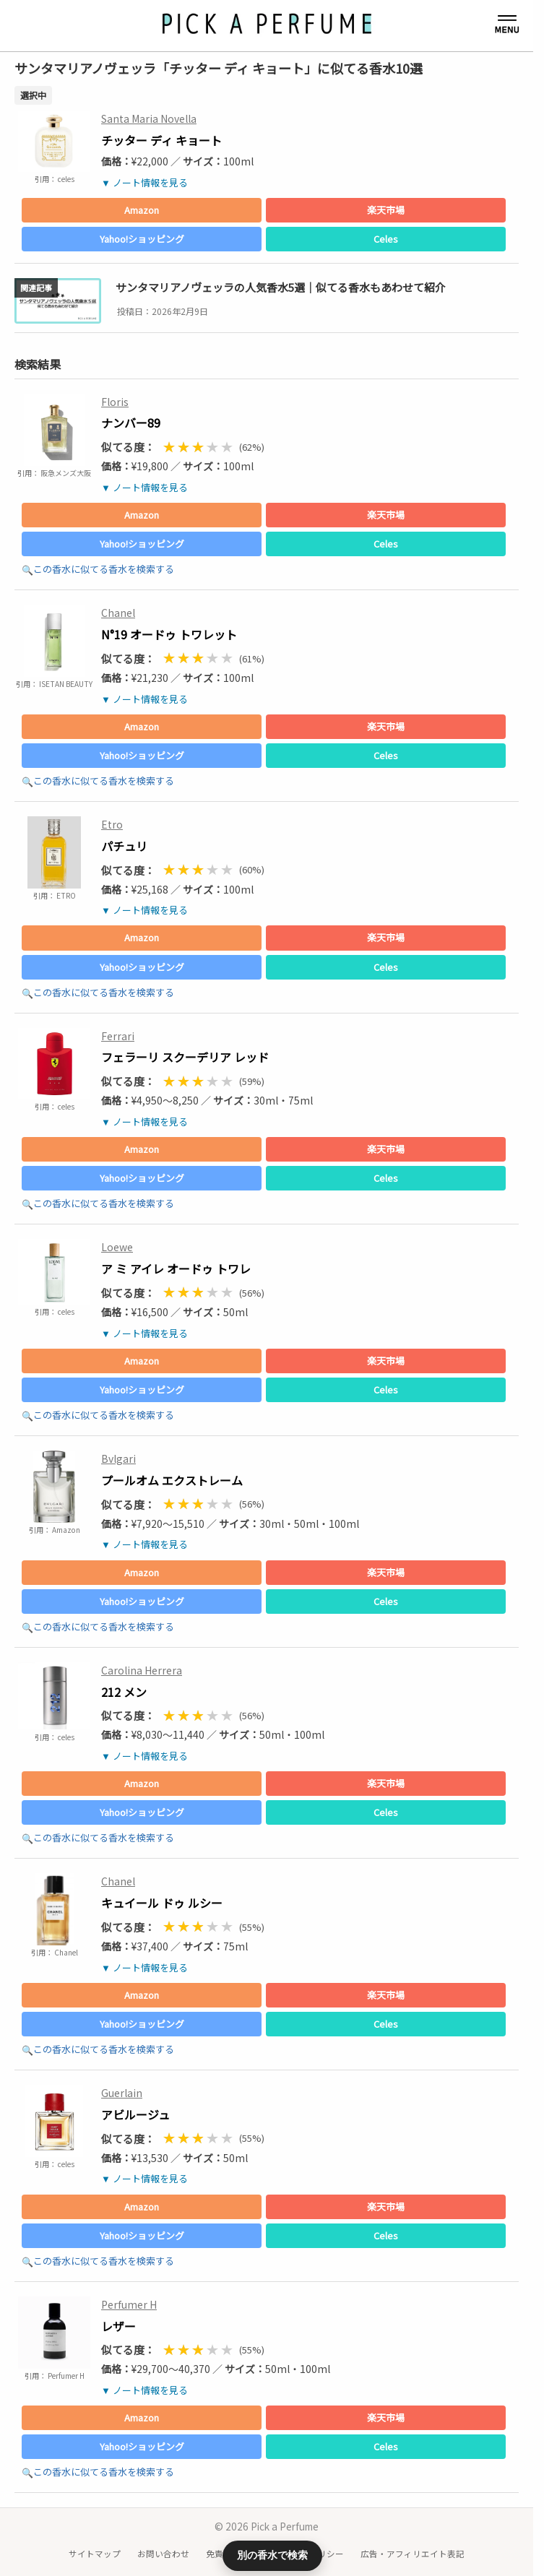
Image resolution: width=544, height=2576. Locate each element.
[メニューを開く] (507, 25)
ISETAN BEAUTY (65, 683)
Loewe (117, 1247)
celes (65, 178)
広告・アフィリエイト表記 (412, 2553)
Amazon (141, 210)
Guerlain (121, 2093)
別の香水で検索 (272, 2555)
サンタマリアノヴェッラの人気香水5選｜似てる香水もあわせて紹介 (281, 287)
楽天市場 (386, 210)
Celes (386, 239)
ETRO (65, 895)
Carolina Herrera (141, 1670)
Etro (112, 824)
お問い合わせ (163, 2553)
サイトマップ (95, 2553)
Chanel (118, 612)
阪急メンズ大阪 (65, 472)
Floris (115, 401)
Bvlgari (118, 1458)
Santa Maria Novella (149, 118)
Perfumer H (65, 2375)
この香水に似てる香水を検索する (103, 569)
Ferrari (117, 1036)
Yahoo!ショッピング (142, 239)
